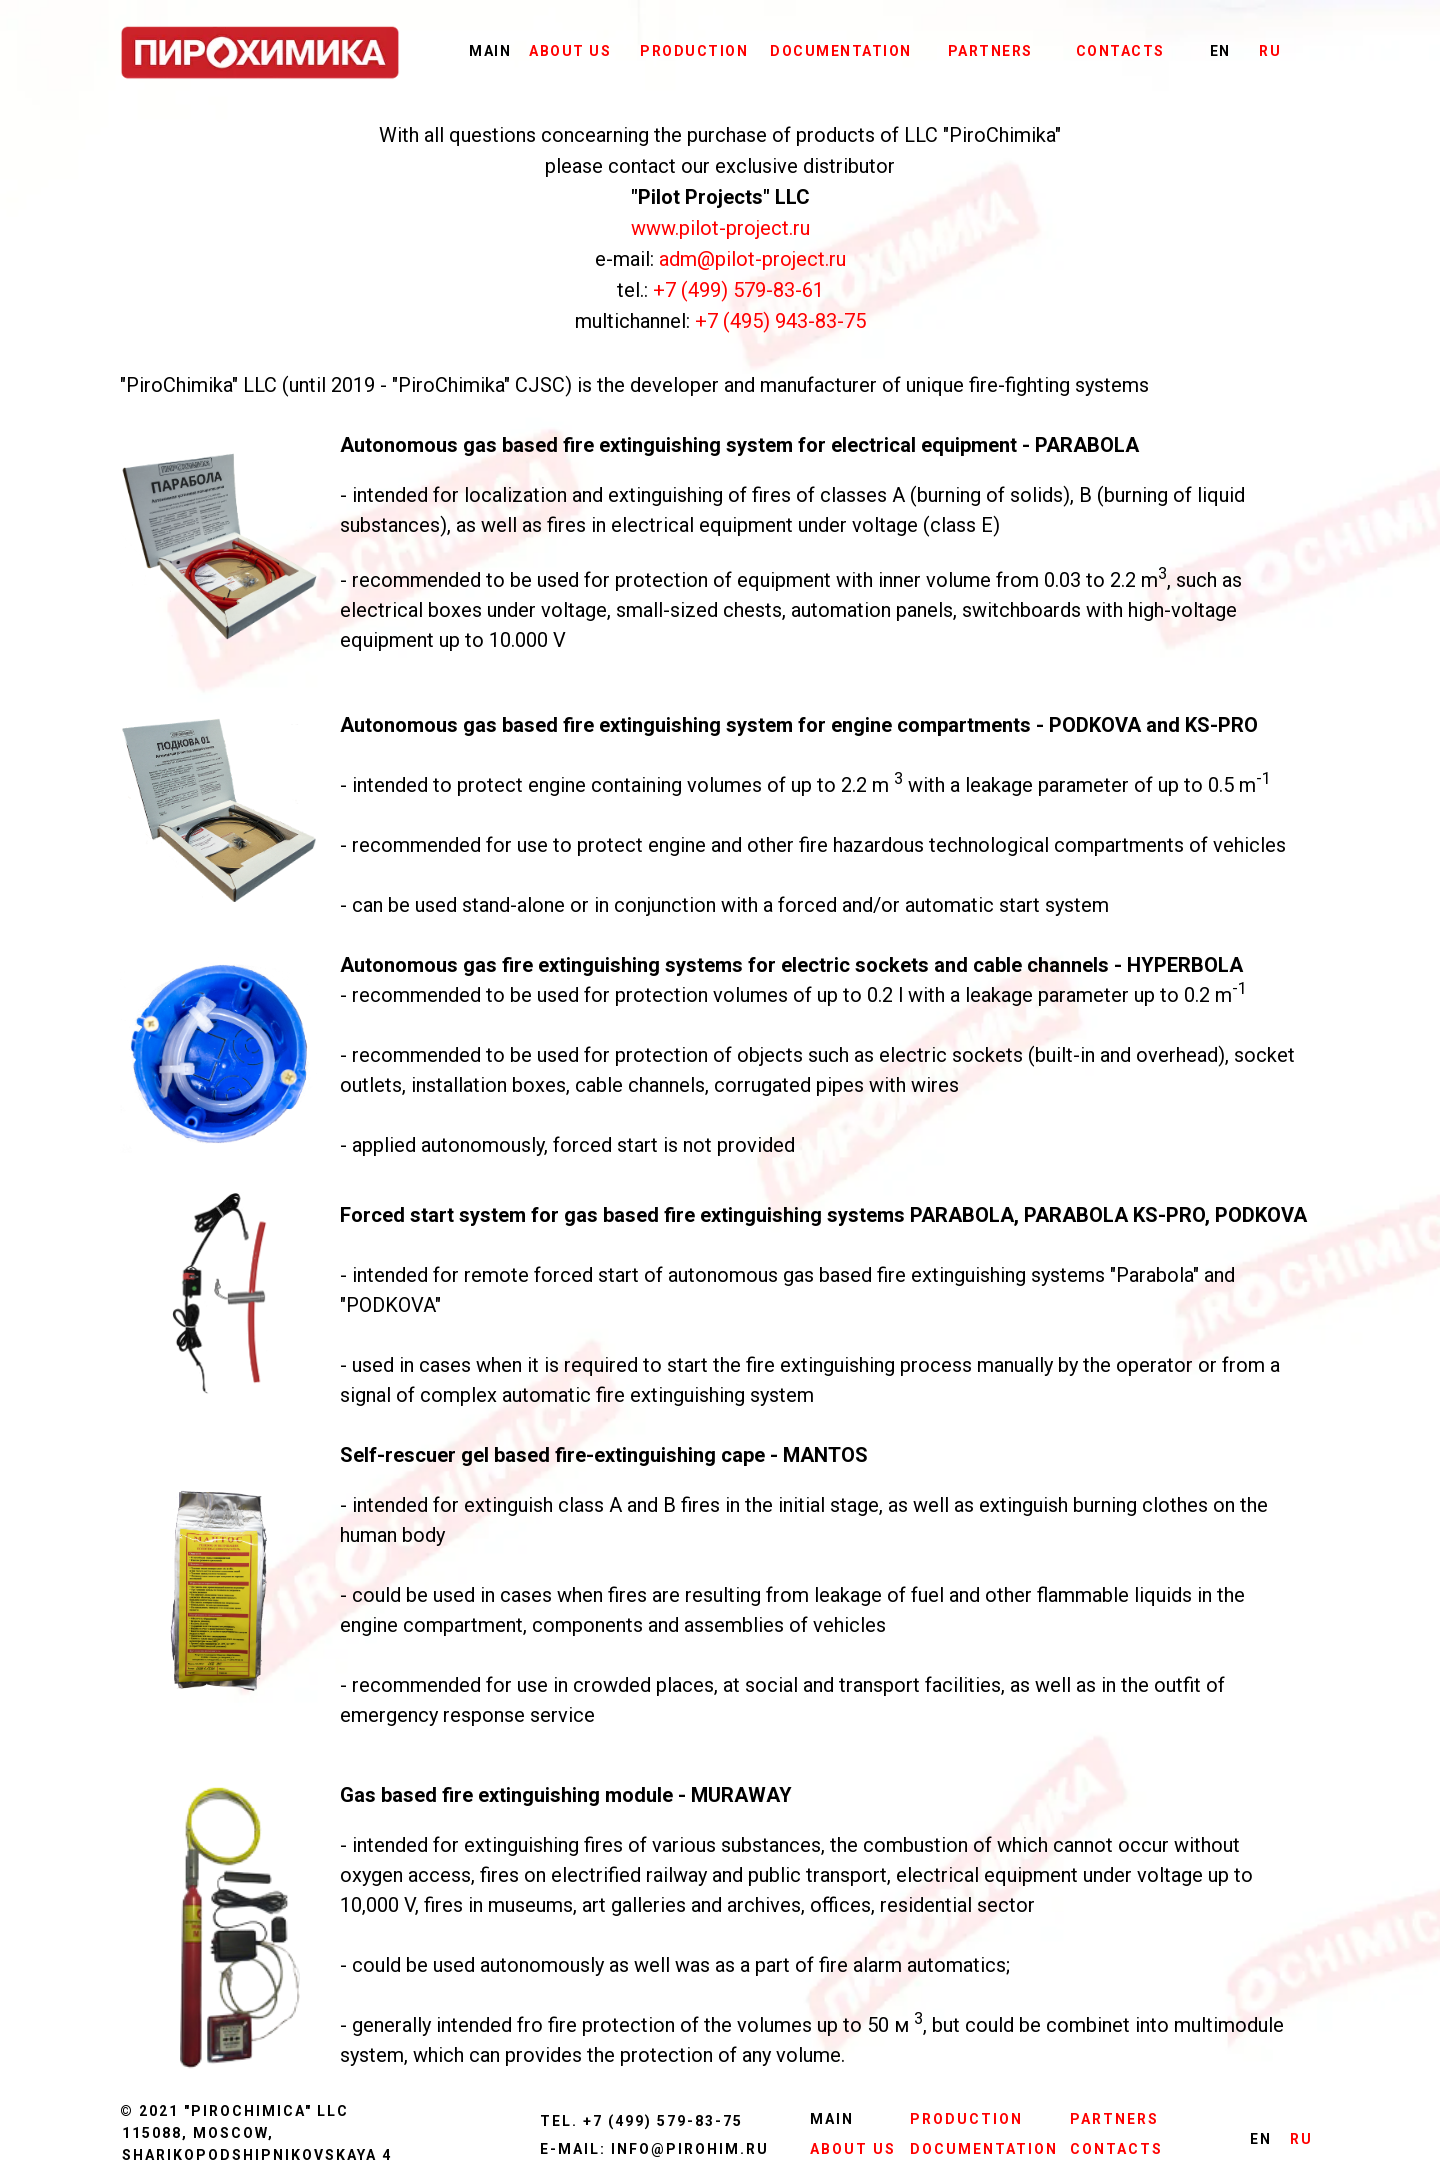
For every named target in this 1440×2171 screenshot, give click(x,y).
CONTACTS (1120, 51)
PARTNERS (990, 51)
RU (1270, 51)
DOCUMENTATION (841, 51)
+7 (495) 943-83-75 (780, 321)
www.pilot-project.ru (720, 228)
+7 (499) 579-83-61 (738, 290)
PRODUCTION (694, 51)
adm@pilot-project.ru (752, 259)
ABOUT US (570, 51)
